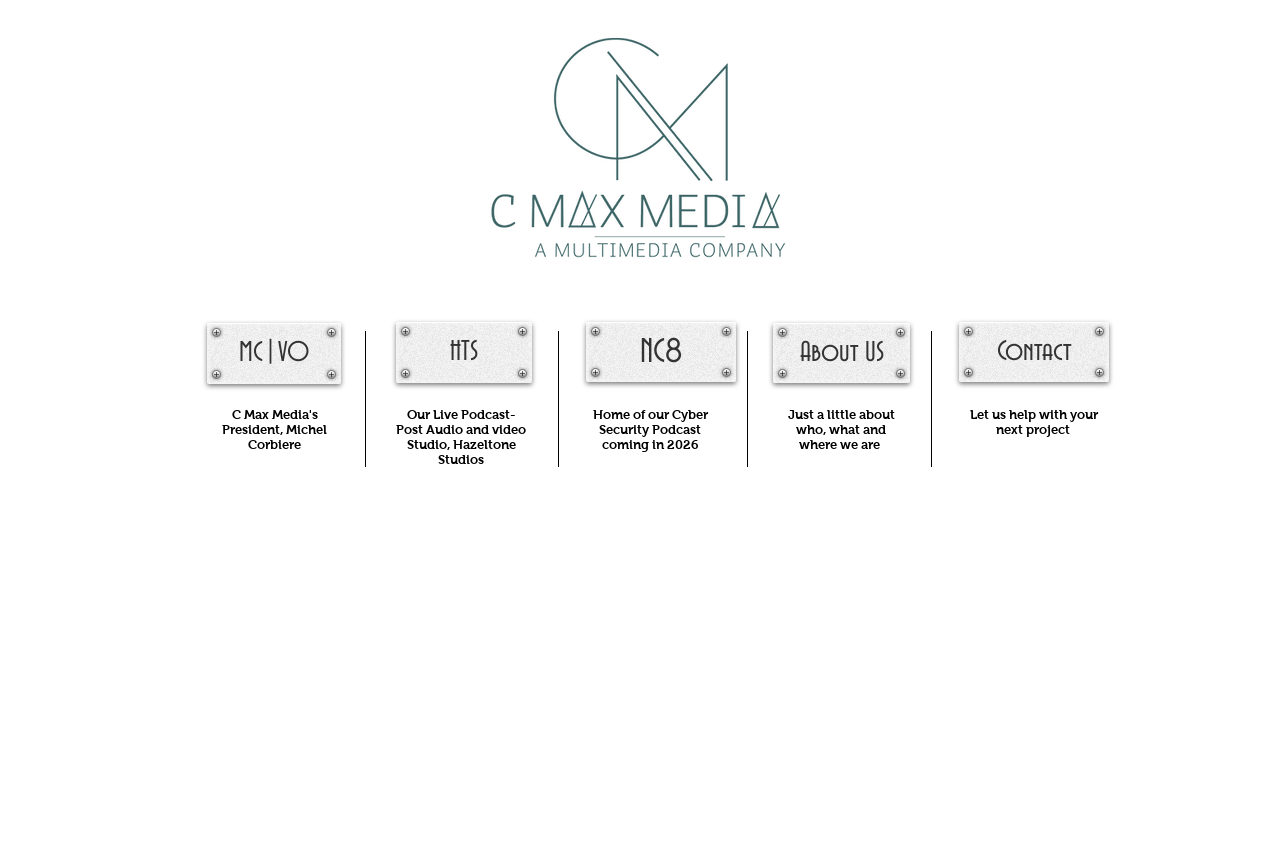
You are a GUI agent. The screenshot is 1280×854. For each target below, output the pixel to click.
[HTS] (464, 352)
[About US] (841, 353)
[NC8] (661, 352)
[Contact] (1034, 352)
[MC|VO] (274, 353)
